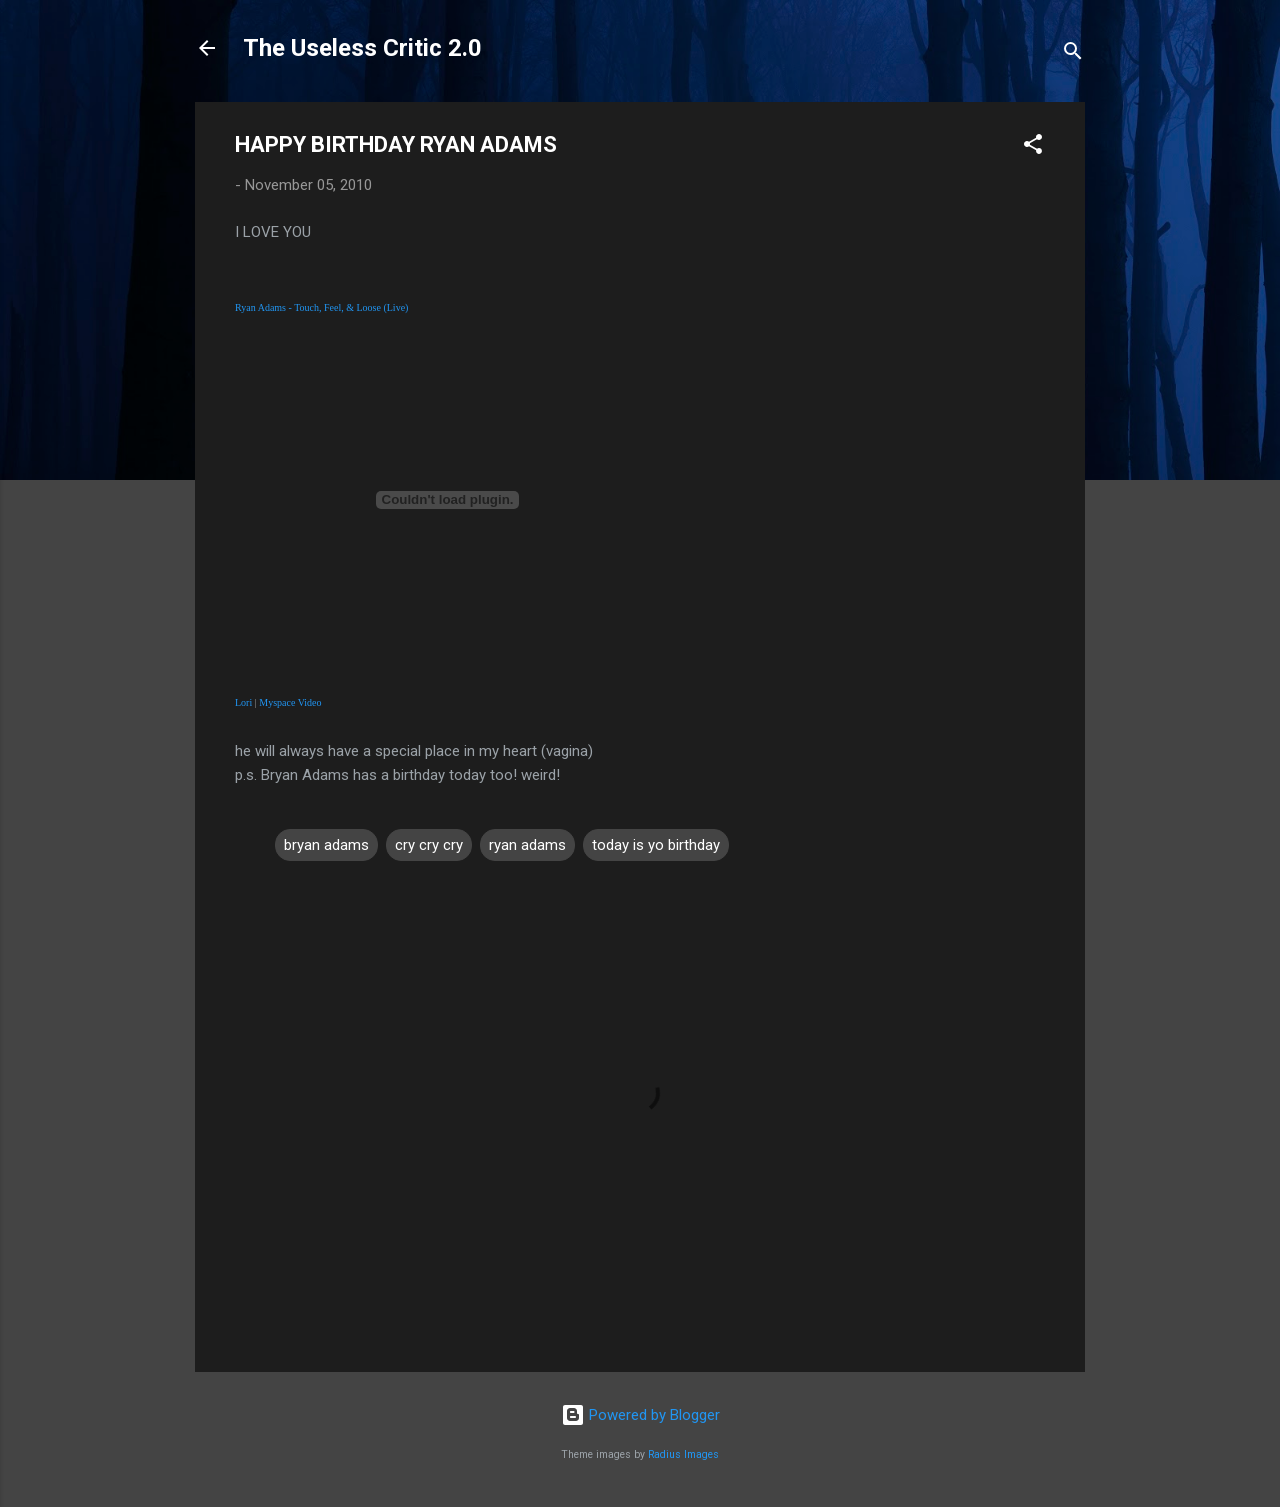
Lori (243, 702)
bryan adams (326, 845)
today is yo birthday (656, 845)
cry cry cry (429, 845)
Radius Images (683, 1454)
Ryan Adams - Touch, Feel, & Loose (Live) (321, 307)
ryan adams (527, 845)
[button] (1033, 147)
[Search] (1073, 54)
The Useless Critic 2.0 (362, 48)
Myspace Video (290, 702)
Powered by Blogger (640, 1415)
